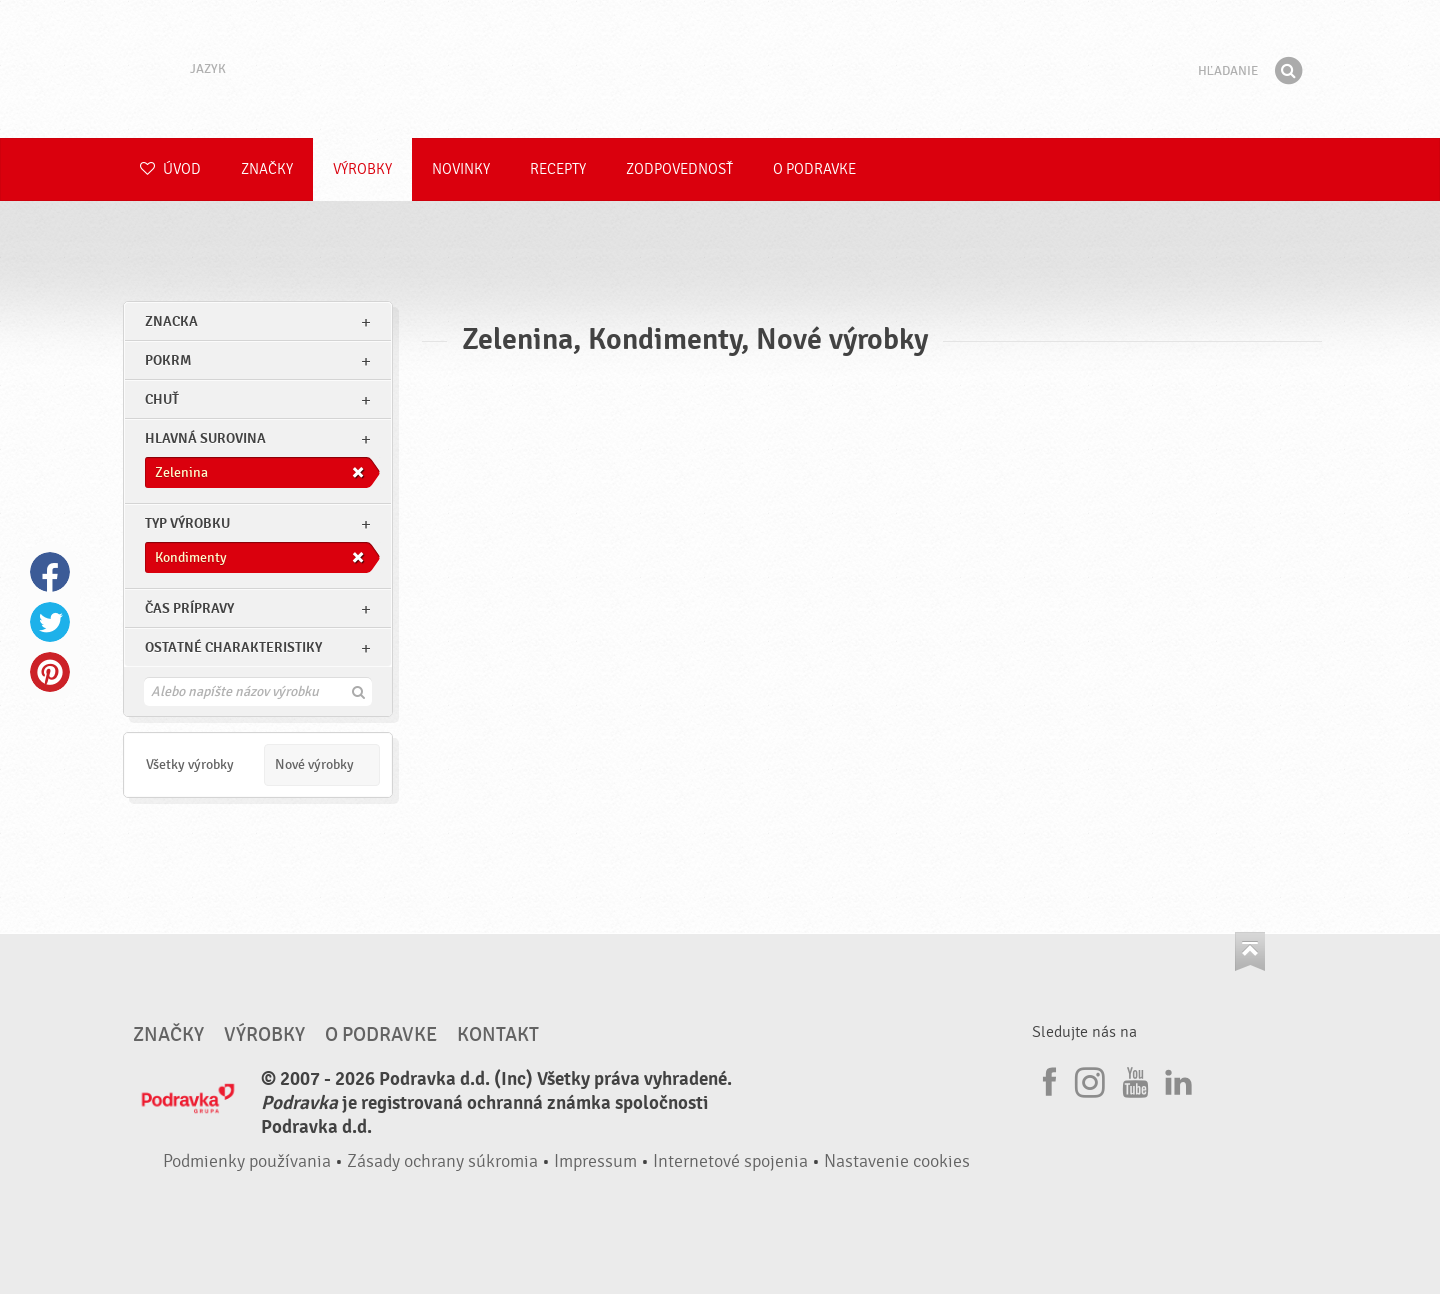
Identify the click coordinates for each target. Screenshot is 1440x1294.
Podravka (720, 69)
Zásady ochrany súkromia (442, 1161)
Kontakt (498, 1035)
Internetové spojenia (730, 1161)
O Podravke (814, 169)
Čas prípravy (189, 608)
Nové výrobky (314, 764)
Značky (267, 169)
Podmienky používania (247, 1161)
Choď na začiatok (1250, 951)
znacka (171, 321)
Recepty (558, 169)
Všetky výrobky (190, 764)
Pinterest (50, 672)
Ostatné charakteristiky (233, 647)
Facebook (50, 572)
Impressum (595, 1161)
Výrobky (362, 169)
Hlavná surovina (205, 438)
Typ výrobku (187, 523)
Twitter (50, 622)
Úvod (170, 169)
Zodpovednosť (679, 169)
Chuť (162, 399)
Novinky (461, 169)
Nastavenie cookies (897, 1161)
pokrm (168, 360)
